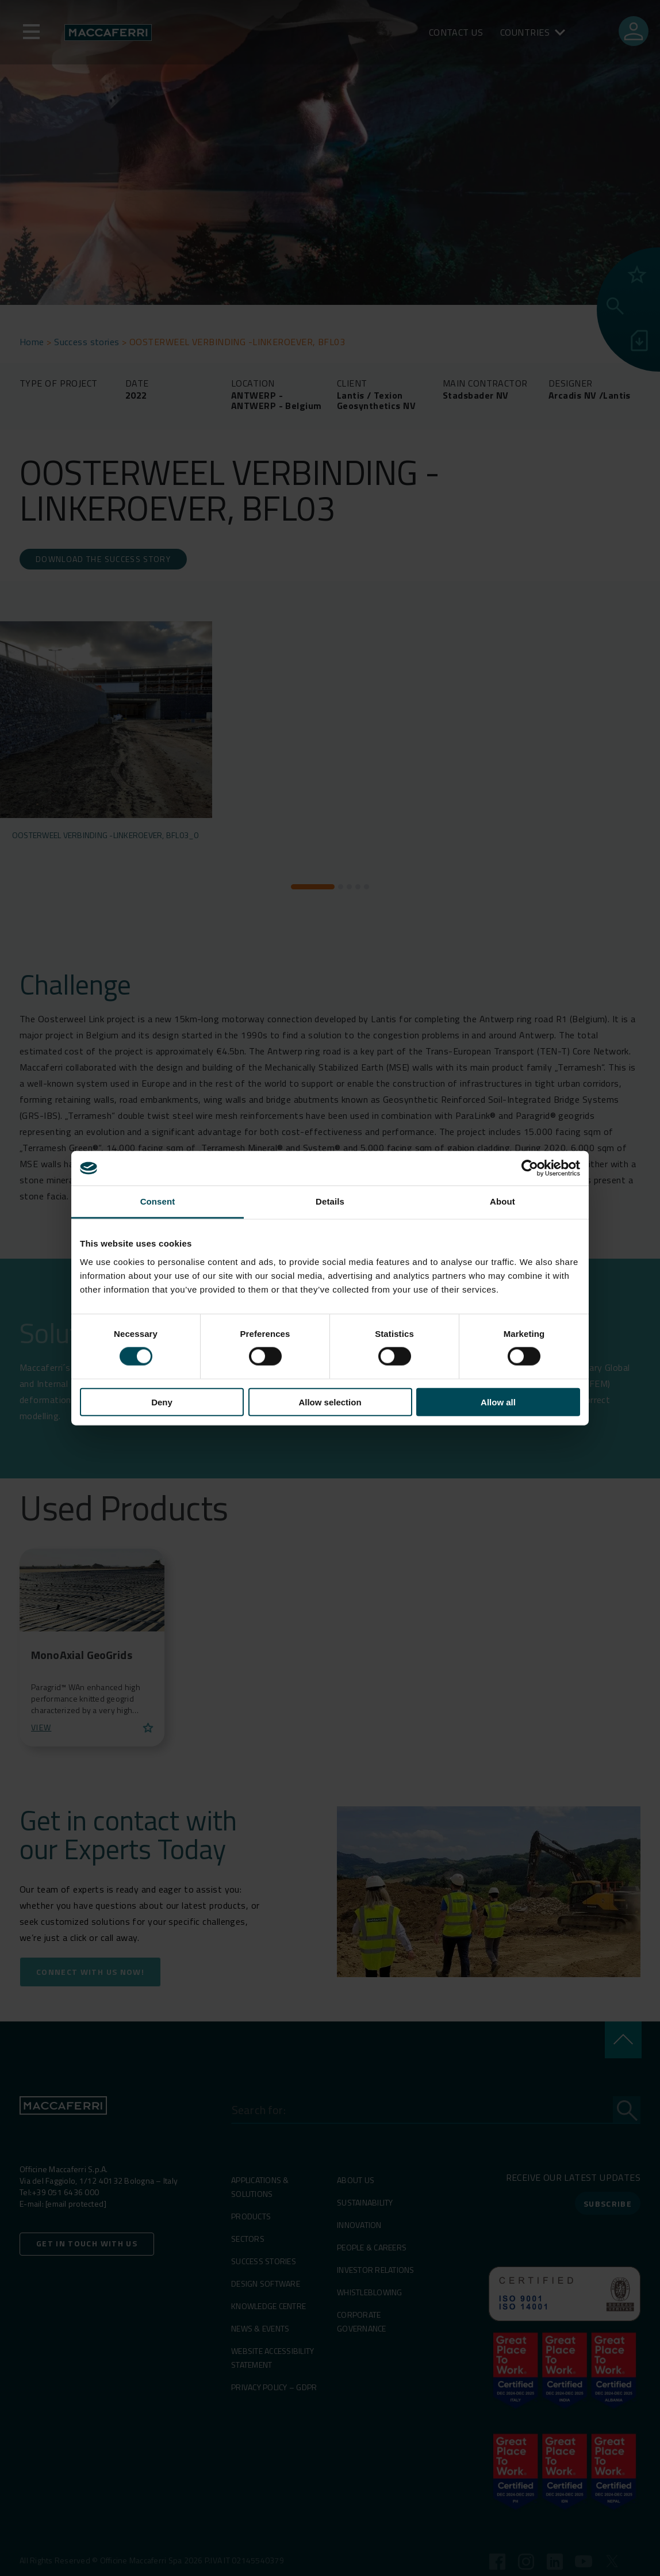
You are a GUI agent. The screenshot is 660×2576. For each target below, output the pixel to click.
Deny (161, 1402)
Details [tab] (330, 1201)
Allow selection (329, 1402)
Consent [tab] (157, 1201)
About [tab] (502, 1201)
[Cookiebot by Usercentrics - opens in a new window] (529, 1168)
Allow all (498, 1402)
